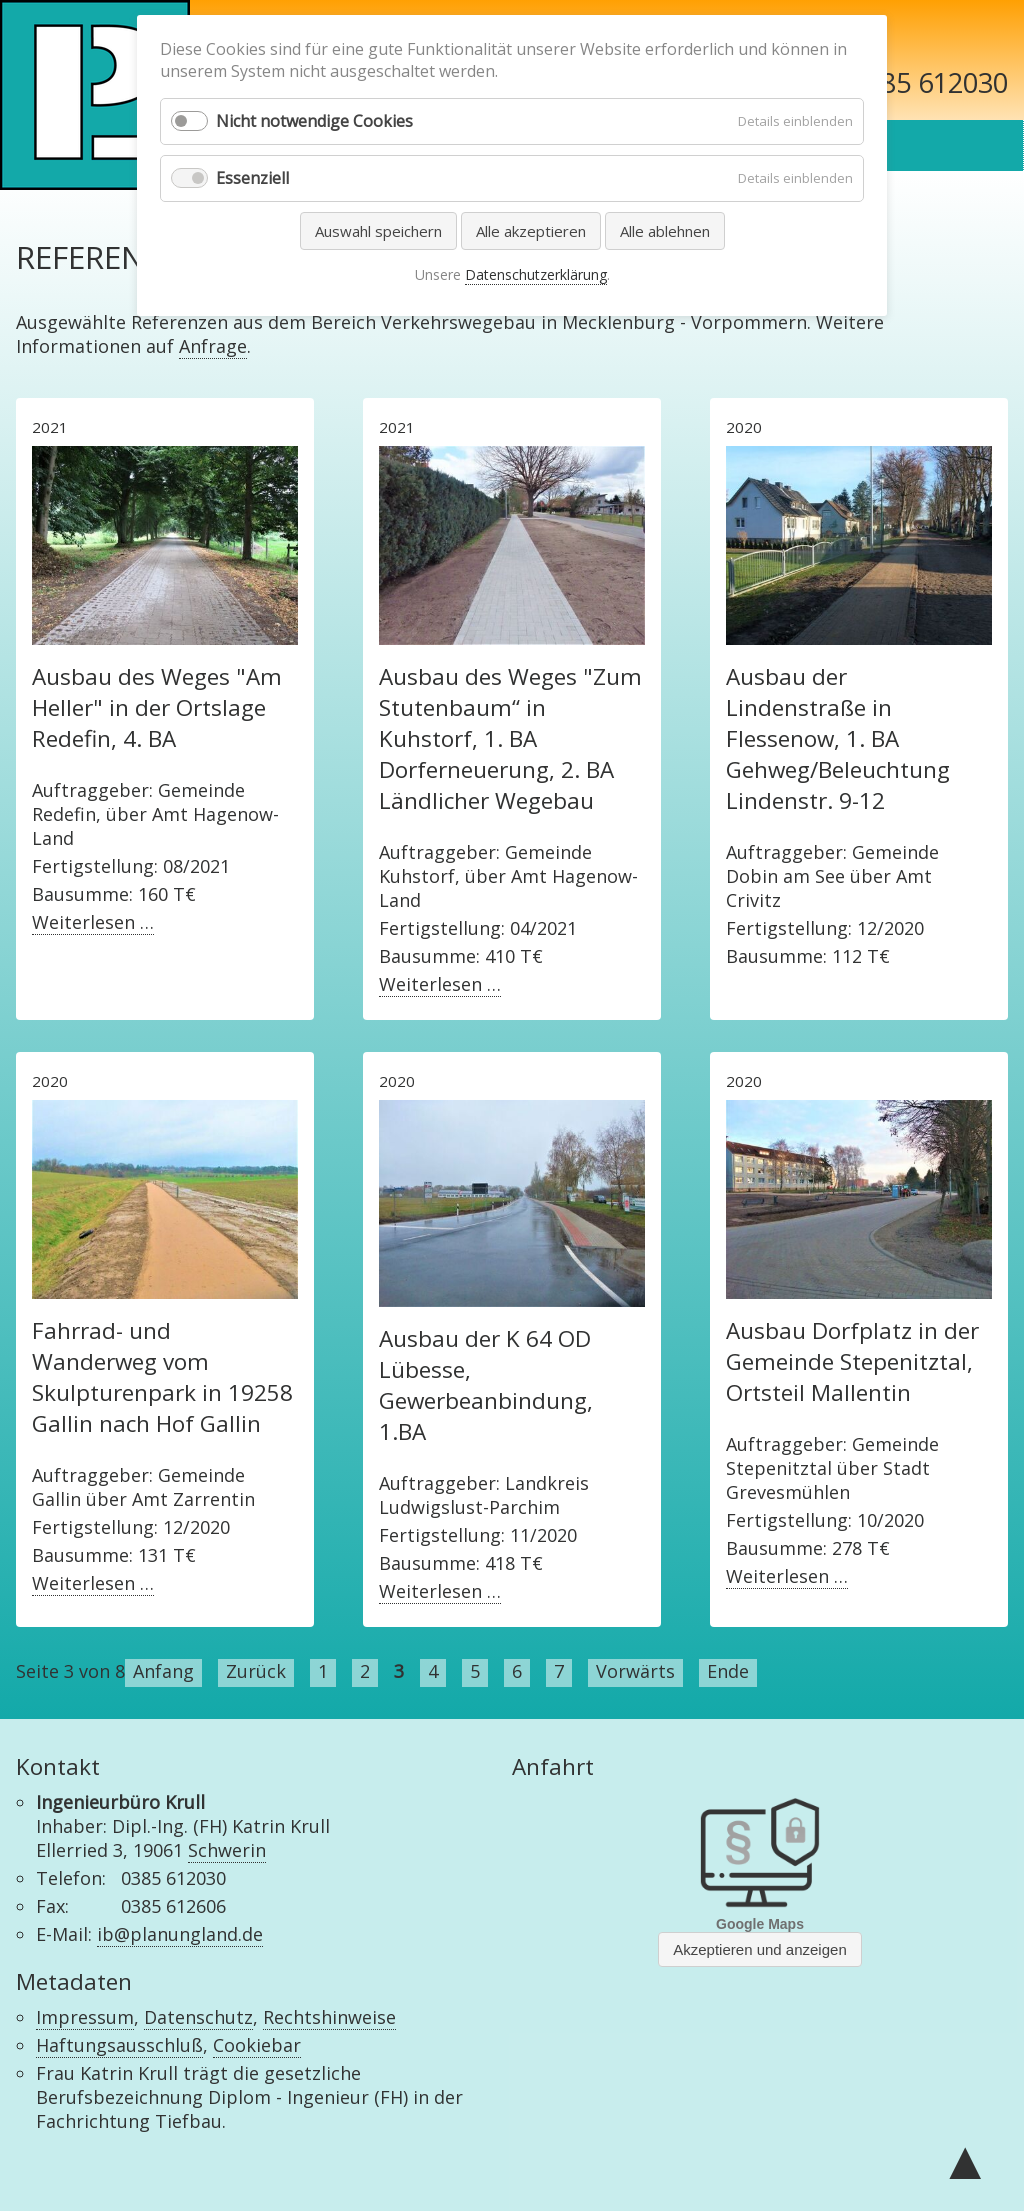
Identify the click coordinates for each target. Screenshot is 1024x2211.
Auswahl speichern (378, 231)
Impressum (85, 2017)
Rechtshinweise (329, 2017)
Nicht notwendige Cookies (314, 121)
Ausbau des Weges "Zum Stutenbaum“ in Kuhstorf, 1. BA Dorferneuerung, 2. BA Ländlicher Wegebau (510, 738)
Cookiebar (257, 2045)
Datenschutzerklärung (536, 274)
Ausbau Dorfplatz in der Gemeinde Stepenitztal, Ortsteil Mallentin (852, 1361)
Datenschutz (198, 2017)
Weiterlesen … (93, 922)
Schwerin (227, 1850)
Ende (728, 1671)
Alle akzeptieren (531, 231)
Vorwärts (635, 1671)
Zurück (256, 1671)
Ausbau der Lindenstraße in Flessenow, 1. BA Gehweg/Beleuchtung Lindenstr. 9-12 (838, 738)
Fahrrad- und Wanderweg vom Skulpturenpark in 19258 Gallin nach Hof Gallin (162, 1377)
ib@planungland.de (180, 1934)
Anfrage (213, 346)
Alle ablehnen (665, 231)
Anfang (163, 1671)
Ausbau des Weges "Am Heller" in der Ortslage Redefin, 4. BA (157, 707)
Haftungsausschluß (119, 2045)
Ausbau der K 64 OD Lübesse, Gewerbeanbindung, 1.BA (486, 1385)
